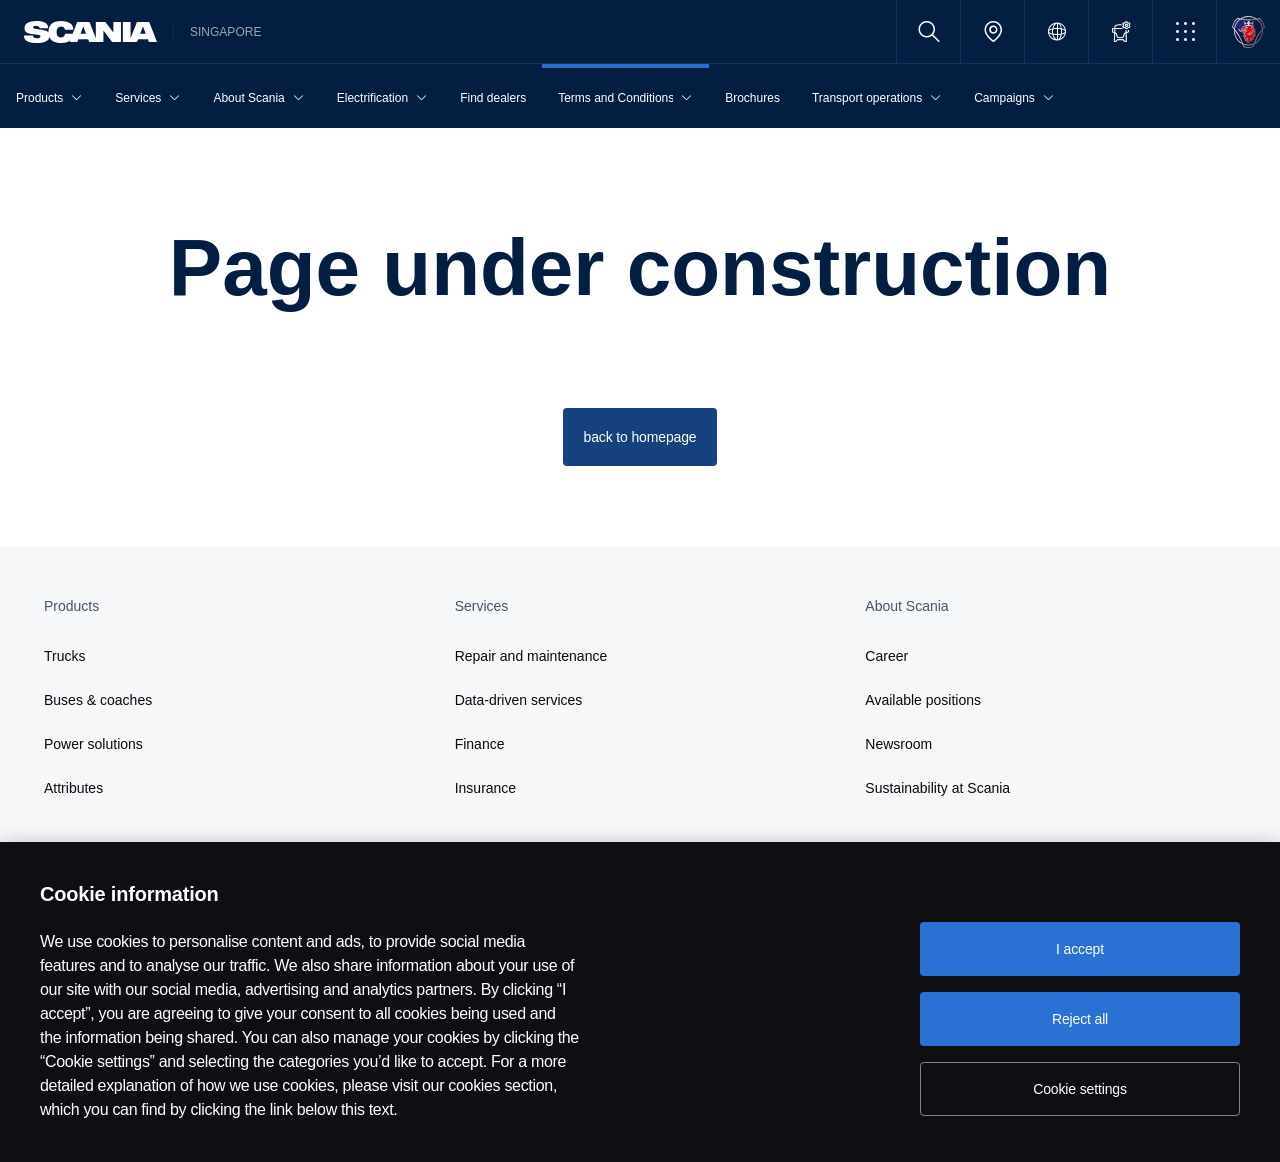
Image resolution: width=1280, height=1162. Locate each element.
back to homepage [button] (640, 437)
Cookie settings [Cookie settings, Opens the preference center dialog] (1080, 1089)
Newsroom (898, 744)
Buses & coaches (98, 700)
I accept (1080, 949)
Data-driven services (519, 700)
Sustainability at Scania (937, 788)
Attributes (73, 788)
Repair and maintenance (531, 656)
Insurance (485, 788)
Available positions (923, 700)
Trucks (64, 656)
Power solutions (93, 744)
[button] (1184, 31)
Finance (480, 744)
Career (886, 656)
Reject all (1080, 1019)
